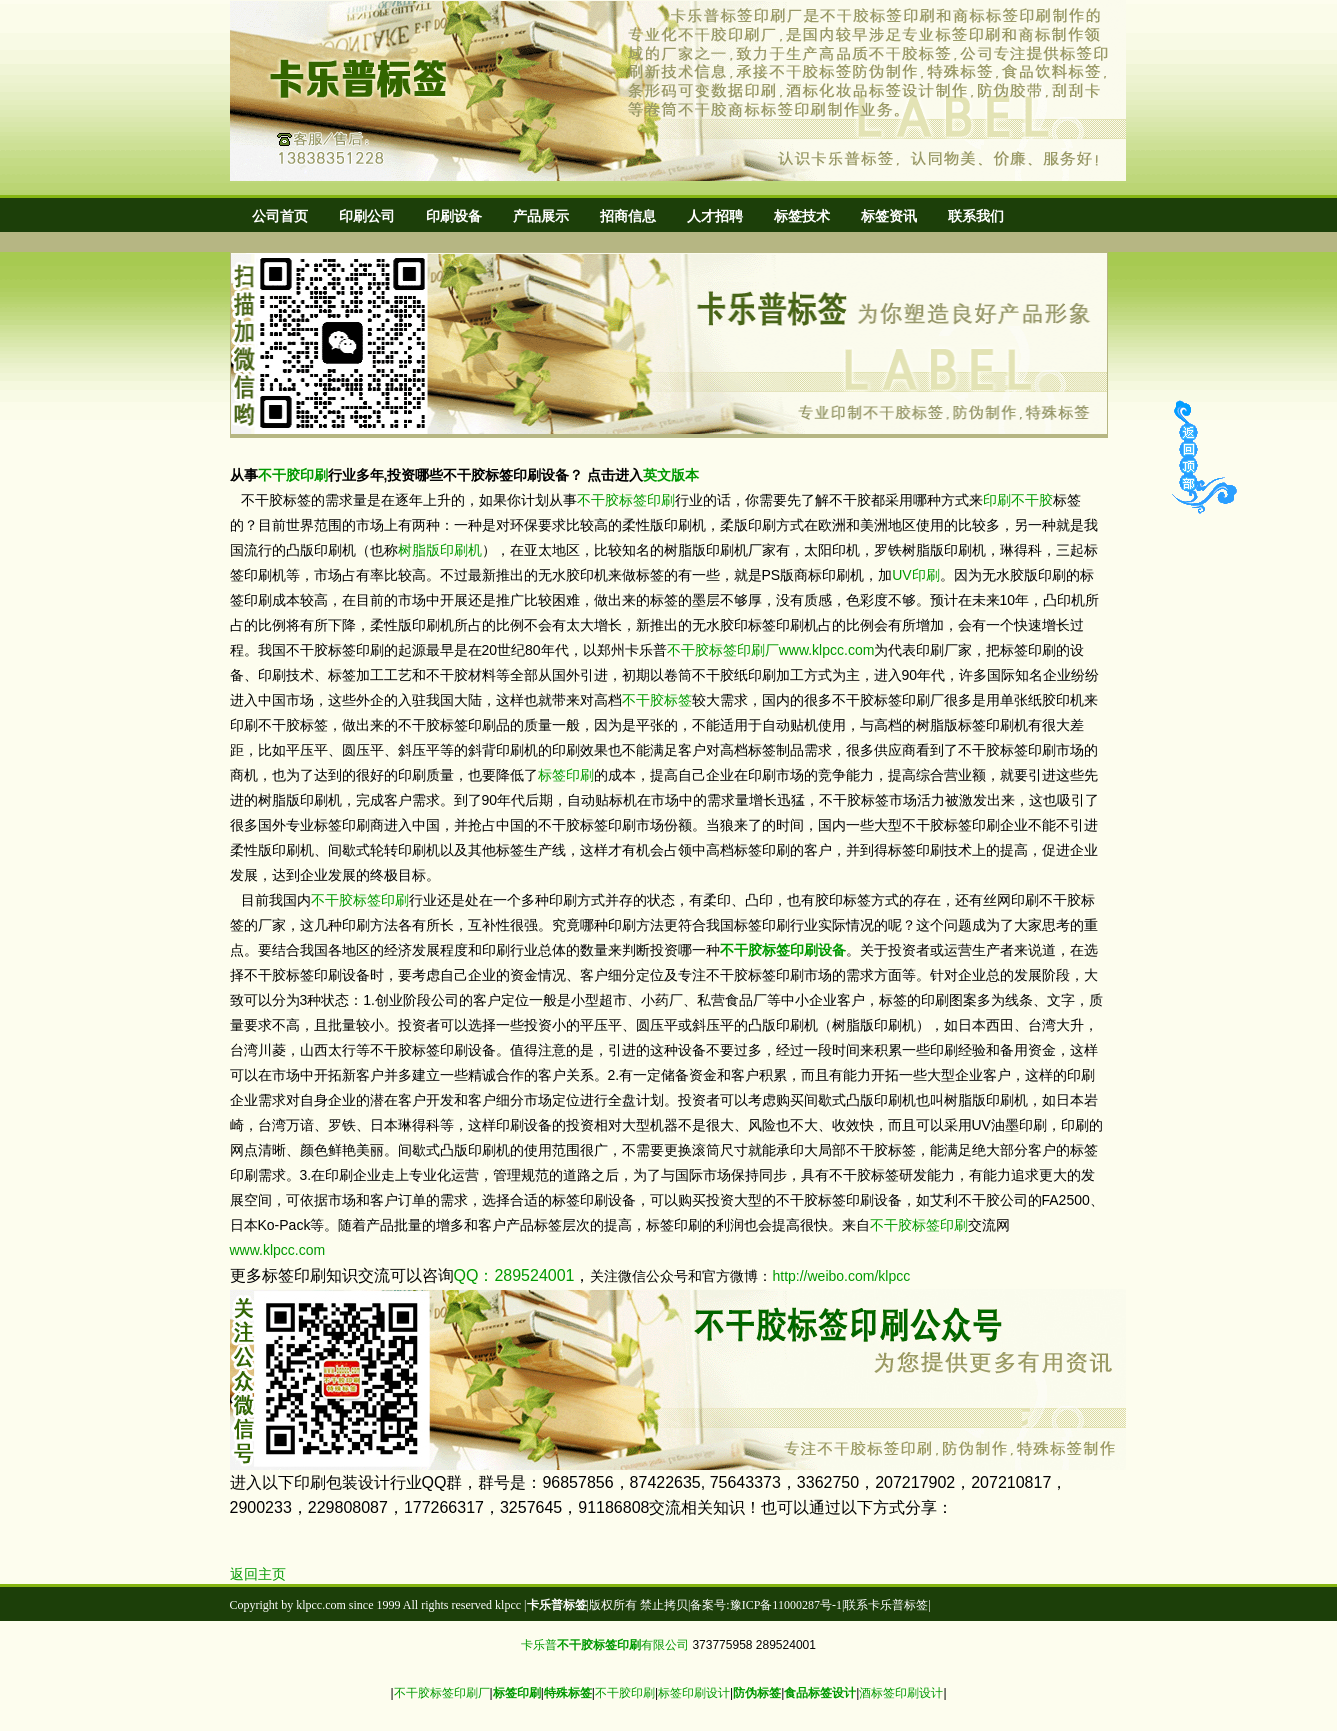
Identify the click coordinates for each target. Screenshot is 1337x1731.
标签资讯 (889, 216)
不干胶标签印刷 (626, 500)
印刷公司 (367, 216)
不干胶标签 (657, 700)
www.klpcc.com (827, 650)
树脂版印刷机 (440, 550)
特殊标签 (568, 1693)
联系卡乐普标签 (886, 1605)
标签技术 (802, 216)
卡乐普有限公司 (605, 1645)
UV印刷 (915, 575)
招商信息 (628, 216)
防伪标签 (757, 1693)
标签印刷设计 (694, 1693)
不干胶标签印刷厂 (723, 650)
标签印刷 (566, 775)
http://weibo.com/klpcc (841, 1276)
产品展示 (541, 216)
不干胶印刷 (293, 475)
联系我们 (976, 216)
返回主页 (258, 1574)
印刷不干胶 (1018, 500)
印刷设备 (454, 216)
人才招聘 (715, 216)
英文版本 (671, 475)
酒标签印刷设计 (901, 1693)
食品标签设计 (820, 1693)
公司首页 (280, 216)
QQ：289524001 (514, 1275)
